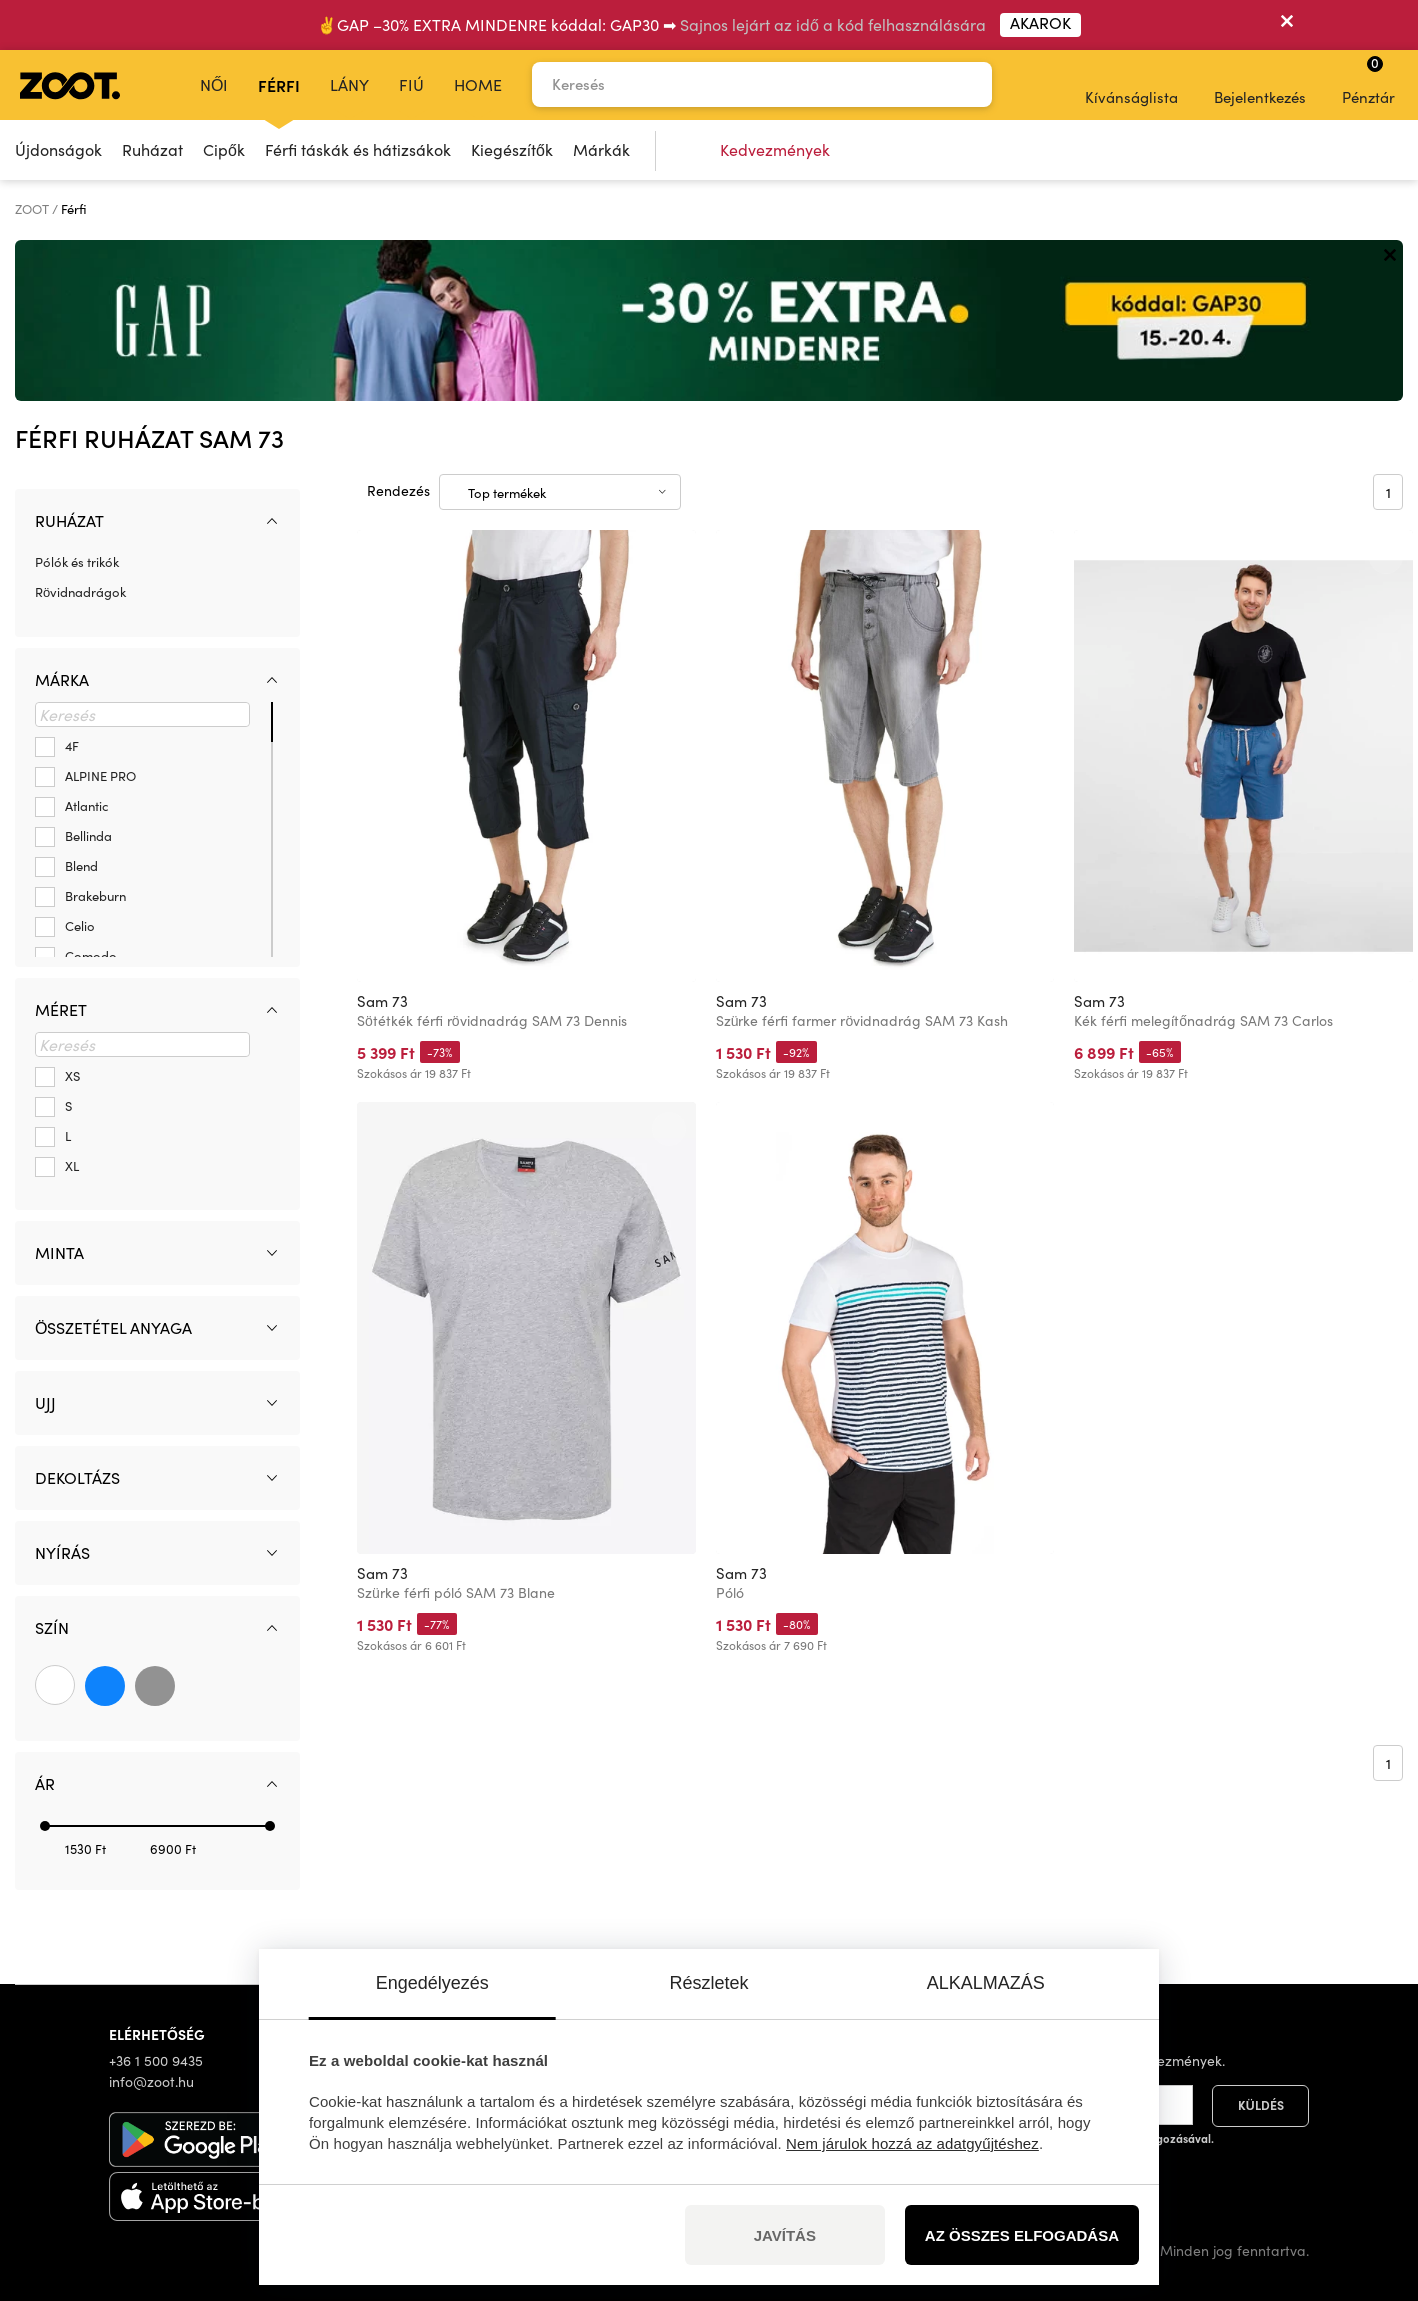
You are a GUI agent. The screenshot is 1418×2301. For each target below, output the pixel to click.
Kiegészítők (512, 149)
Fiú (411, 84)
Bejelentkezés (1260, 84)
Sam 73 (382, 1001)
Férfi (279, 85)
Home (478, 84)
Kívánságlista (1131, 84)
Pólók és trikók (77, 562)
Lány (349, 84)
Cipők (224, 149)
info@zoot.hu (151, 2081)
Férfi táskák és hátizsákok (358, 149)
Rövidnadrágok (80, 592)
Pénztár (1368, 80)
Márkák (601, 149)
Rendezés (398, 490)
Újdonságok (58, 149)
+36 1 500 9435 (156, 2060)
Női (214, 84)
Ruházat (152, 149)
